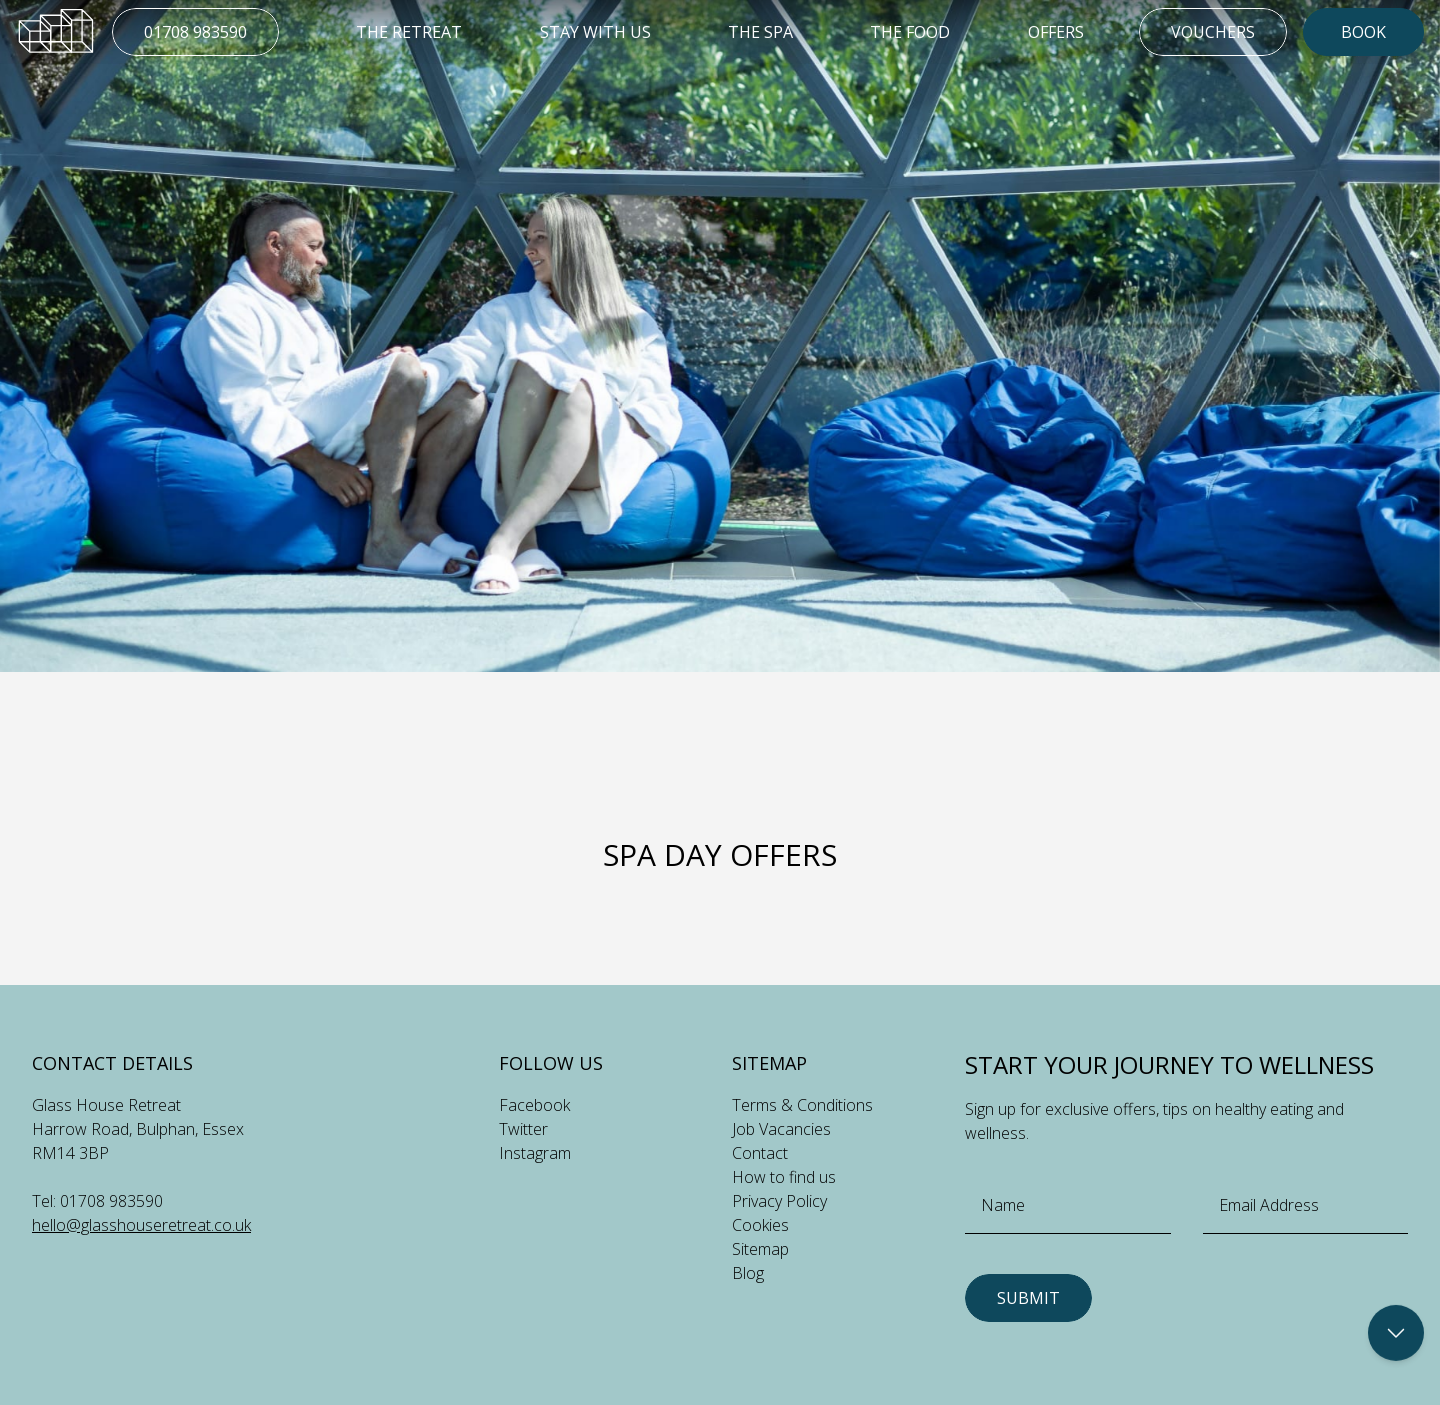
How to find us (784, 1177)
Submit (1028, 1298)
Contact (760, 1153)
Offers (1056, 32)
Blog (748, 1273)
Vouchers (1213, 32)
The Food (910, 32)
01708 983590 (195, 32)
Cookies (760, 1225)
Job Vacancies (781, 1129)
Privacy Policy (779, 1201)
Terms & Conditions (802, 1105)
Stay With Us (595, 32)
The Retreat (409, 32)
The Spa (760, 32)
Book (1363, 32)
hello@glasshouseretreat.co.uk (141, 1225)
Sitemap (760, 1249)
